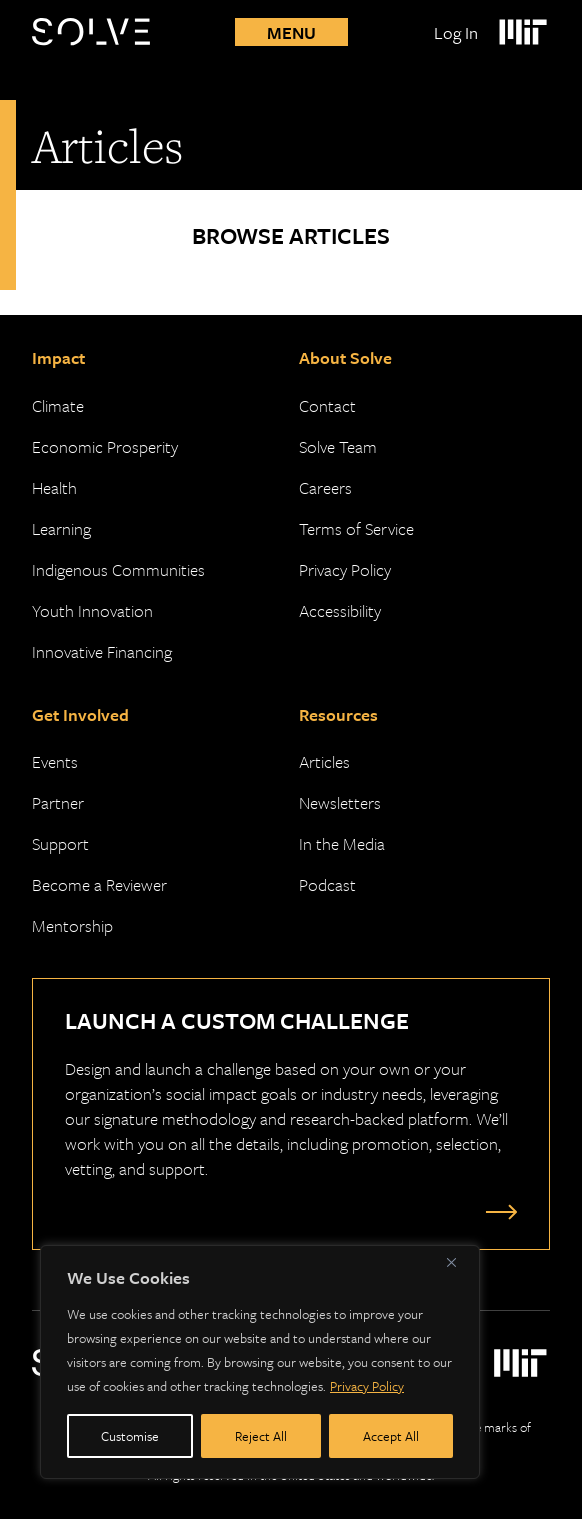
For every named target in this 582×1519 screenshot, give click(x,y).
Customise (130, 1436)
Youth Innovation (92, 610)
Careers (325, 487)
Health (54, 487)
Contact (327, 405)
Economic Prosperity (105, 446)
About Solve (345, 357)
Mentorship (72, 925)
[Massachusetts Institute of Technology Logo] (522, 32)
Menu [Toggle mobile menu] (291, 32)
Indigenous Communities (118, 569)
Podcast (327, 884)
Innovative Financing (102, 651)
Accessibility (340, 610)
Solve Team (338, 446)
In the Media (342, 843)
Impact (58, 357)
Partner (58, 802)
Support (60, 843)
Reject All (261, 1436)
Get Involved (80, 714)
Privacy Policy (367, 1386)
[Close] (459, 1262)
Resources (338, 714)
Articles (324, 761)
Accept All (391, 1436)
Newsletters (340, 802)
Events (55, 761)
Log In (456, 32)
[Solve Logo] (96, 32)
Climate (58, 405)
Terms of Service (356, 528)
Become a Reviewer (99, 884)
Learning (61, 528)
